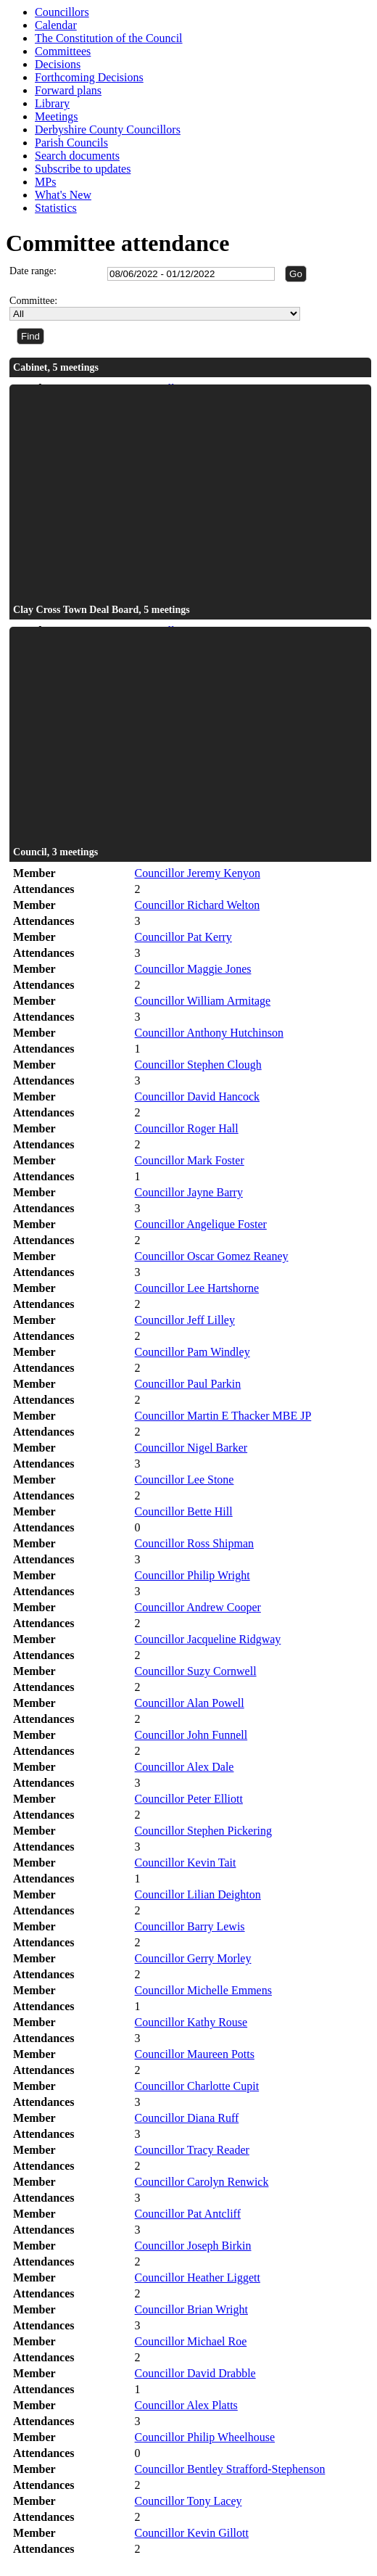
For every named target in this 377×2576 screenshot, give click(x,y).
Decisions (57, 64)
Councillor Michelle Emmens (203, 1990)
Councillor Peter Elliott (189, 1799)
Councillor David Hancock (197, 1096)
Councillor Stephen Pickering (203, 1830)
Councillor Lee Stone (184, 1479)
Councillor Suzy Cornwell (196, 1671)
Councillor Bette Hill (184, 1511)
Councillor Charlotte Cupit (197, 2086)
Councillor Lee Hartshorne (197, 1288)
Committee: (33, 300)
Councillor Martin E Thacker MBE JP (223, 1416)
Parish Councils (71, 142)
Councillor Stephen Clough (198, 1064)
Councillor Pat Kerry (183, 937)
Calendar (56, 25)
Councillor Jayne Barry (189, 1192)
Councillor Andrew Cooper (198, 1607)
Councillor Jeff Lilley (185, 1320)
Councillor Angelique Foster (201, 1224)
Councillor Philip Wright (192, 1575)
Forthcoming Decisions (89, 77)
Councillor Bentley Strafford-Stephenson (230, 2469)
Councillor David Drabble (195, 2373)
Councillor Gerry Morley (193, 1958)
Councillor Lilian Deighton (198, 1894)
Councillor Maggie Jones (193, 969)
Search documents (77, 155)
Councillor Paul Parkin (188, 1384)
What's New (63, 195)
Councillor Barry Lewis (190, 1926)
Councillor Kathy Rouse (191, 2022)
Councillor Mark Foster (189, 1160)
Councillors (62, 12)
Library (52, 103)
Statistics (56, 208)
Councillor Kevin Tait (185, 1862)
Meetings (56, 116)
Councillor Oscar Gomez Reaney (212, 1256)
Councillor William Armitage (202, 1001)
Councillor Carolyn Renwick (202, 2182)
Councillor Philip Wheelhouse (205, 2437)
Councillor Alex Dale (184, 1767)
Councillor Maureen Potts (194, 2054)
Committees (63, 51)
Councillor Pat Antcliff (188, 2213)
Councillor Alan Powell (189, 1703)
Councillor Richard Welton (197, 905)
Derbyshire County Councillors (108, 129)
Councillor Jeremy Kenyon (197, 873)
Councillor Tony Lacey (188, 2501)
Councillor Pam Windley (192, 1352)
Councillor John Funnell (191, 1735)
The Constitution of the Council (109, 38)
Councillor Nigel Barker (191, 1447)
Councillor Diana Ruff (187, 2118)
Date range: (33, 271)
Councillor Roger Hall (187, 1128)
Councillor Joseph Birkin (193, 2245)
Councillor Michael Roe (191, 2341)
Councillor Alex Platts (186, 2405)
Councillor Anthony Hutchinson (209, 1032)
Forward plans (68, 90)
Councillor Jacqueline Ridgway (208, 1639)
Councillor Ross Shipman (194, 1543)
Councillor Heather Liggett (197, 2277)
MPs (45, 182)
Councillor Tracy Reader (192, 2150)
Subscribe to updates (82, 168)
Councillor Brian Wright (191, 2309)
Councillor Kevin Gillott (192, 2533)
